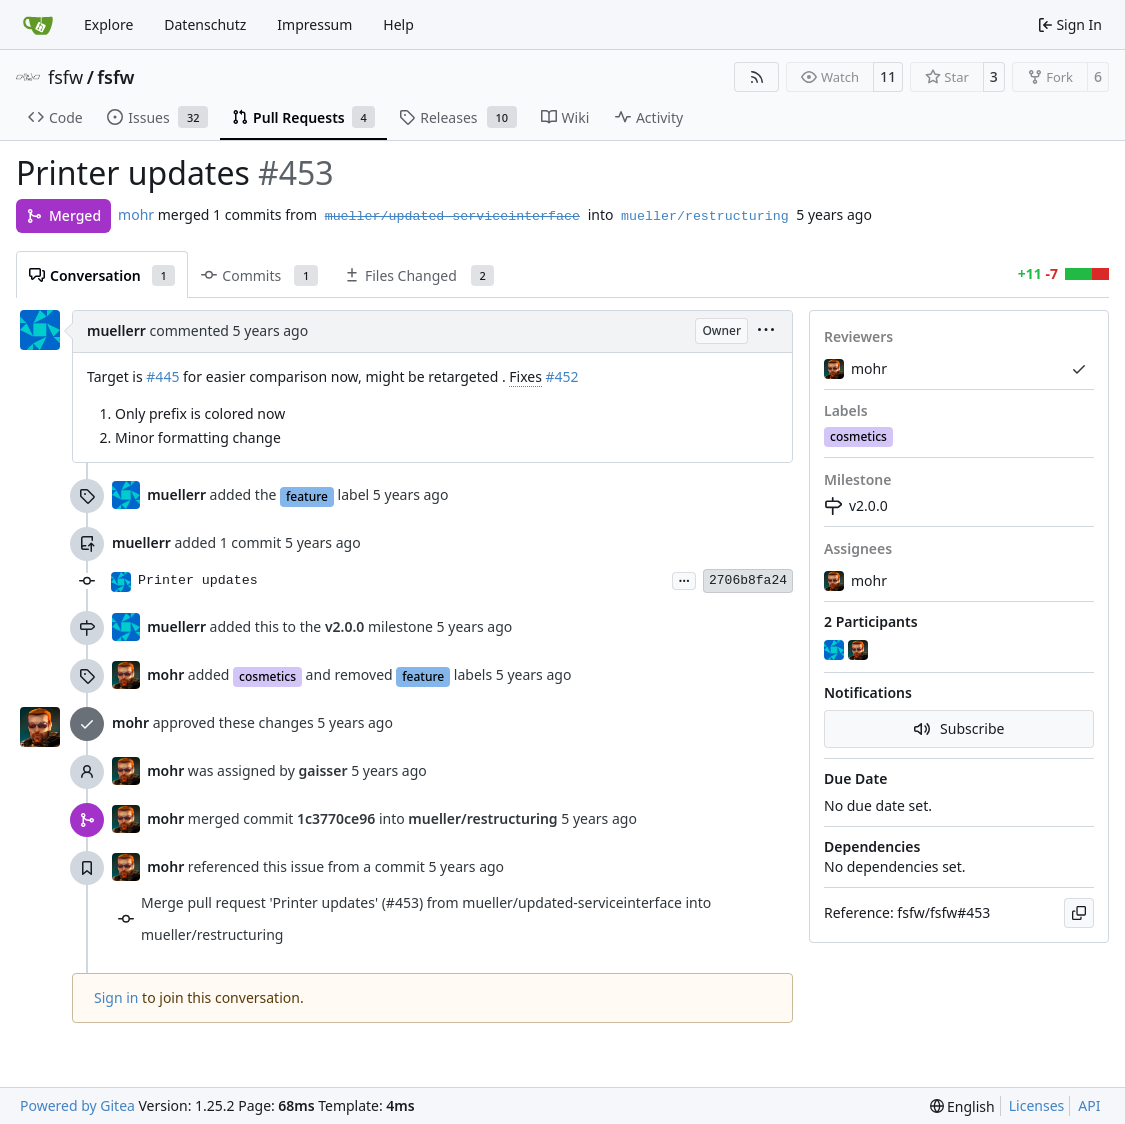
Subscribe (959, 728)
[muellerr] (836, 651)
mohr (136, 214)
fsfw (65, 77)
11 (888, 76)
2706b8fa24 (748, 580)
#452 (562, 376)
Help (398, 24)
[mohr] (860, 651)
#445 (162, 376)
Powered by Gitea (77, 1105)
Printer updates (198, 580)
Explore (108, 24)
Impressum (314, 24)
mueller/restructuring (705, 216)
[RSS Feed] (757, 77)
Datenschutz (205, 24)
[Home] (38, 25)
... (684, 579)
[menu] (766, 331)
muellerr (116, 330)
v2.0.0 (856, 505)
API (1089, 1105)
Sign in (116, 997)
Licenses (1037, 1105)
